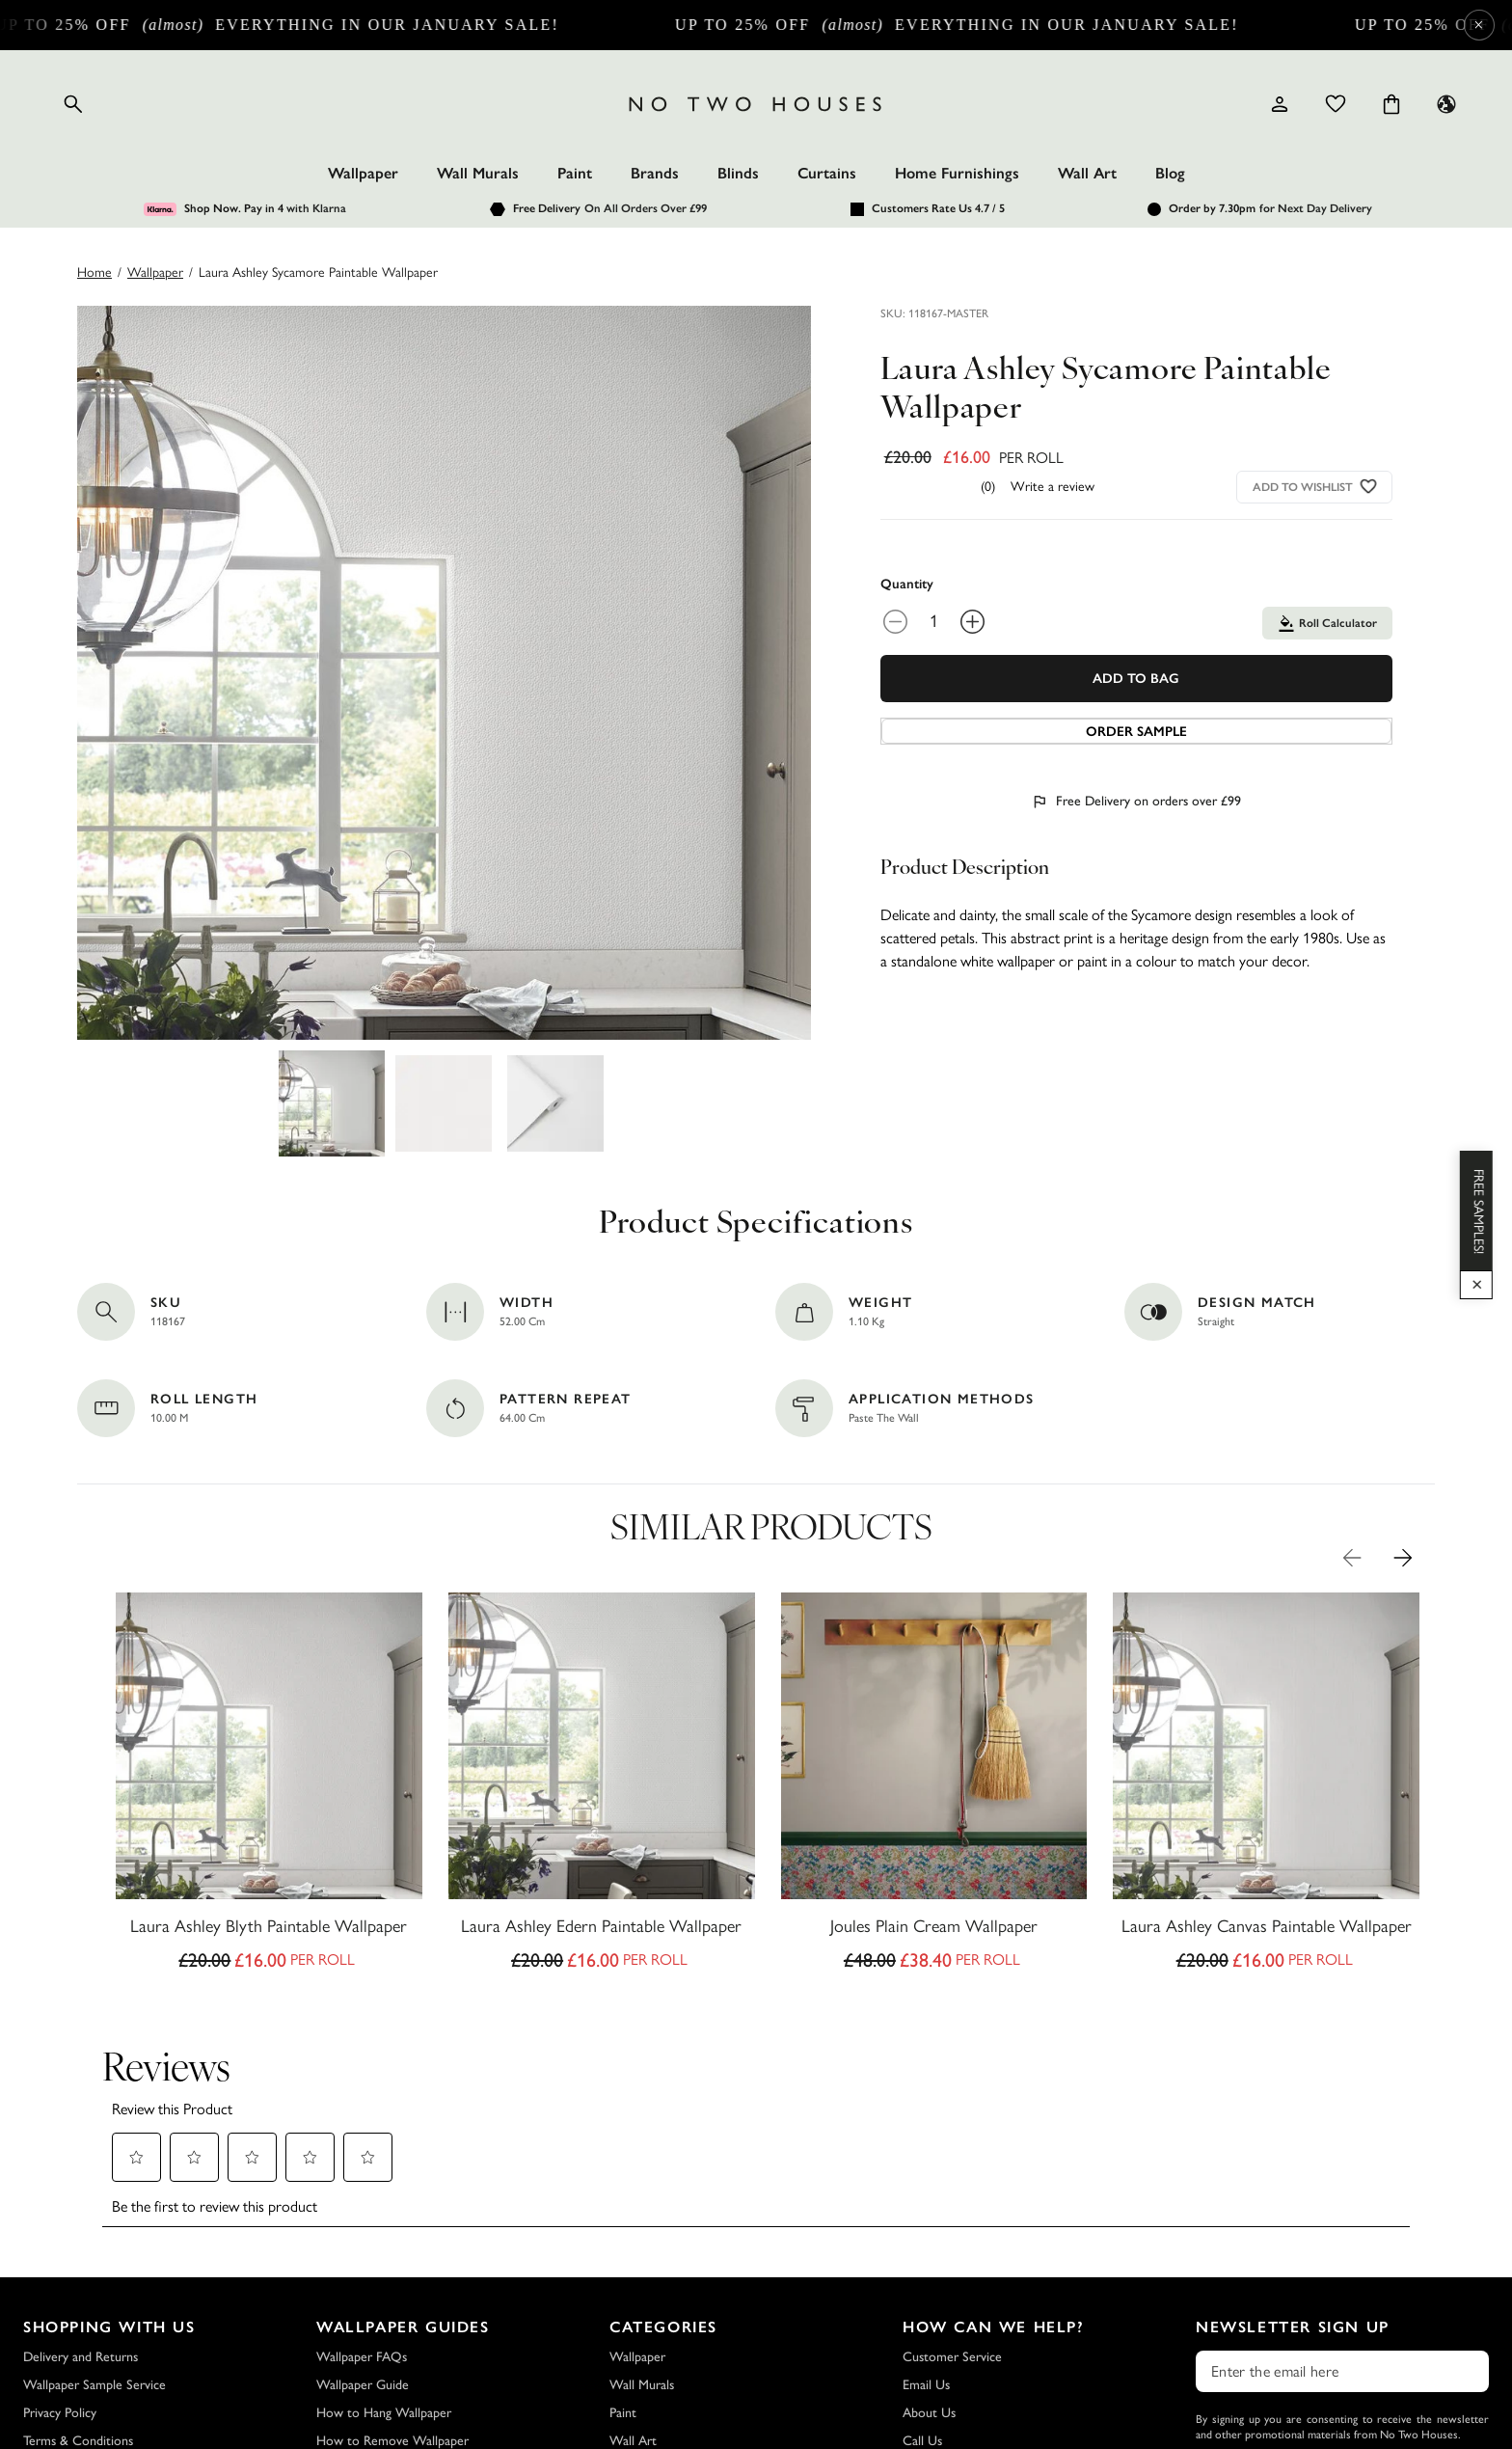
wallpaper (155, 272)
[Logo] (755, 104)
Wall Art (1087, 173)
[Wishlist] (1335, 104)
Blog (1170, 173)
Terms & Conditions (78, 2441)
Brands (655, 173)
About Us (929, 2413)
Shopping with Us (109, 2327)
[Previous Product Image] (1351, 1557)
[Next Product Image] (1402, 1558)
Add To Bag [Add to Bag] (1136, 678)
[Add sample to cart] (1136, 731)
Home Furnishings (957, 173)
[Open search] (73, 104)
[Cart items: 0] (1391, 104)
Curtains (826, 173)
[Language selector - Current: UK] (1446, 104)
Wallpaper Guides (403, 2327)
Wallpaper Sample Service (94, 2385)
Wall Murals (478, 173)
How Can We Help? (994, 2327)
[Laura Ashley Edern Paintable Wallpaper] (601, 1787)
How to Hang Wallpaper (383, 2413)
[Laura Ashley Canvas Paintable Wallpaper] (1266, 1787)
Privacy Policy (59, 2413)
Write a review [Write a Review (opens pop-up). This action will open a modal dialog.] (1052, 486)
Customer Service (952, 2357)
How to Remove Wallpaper (392, 2441)
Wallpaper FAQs (361, 2357)
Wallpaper (363, 173)
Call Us (922, 2441)
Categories (663, 2327)
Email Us (926, 2385)
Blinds (738, 173)
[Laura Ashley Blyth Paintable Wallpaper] (269, 1787)
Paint (574, 173)
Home (94, 272)
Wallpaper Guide (362, 2385)
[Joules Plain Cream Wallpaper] (934, 1787)
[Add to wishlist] (1368, 486)
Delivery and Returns (80, 2357)
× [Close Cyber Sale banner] (1478, 25)
